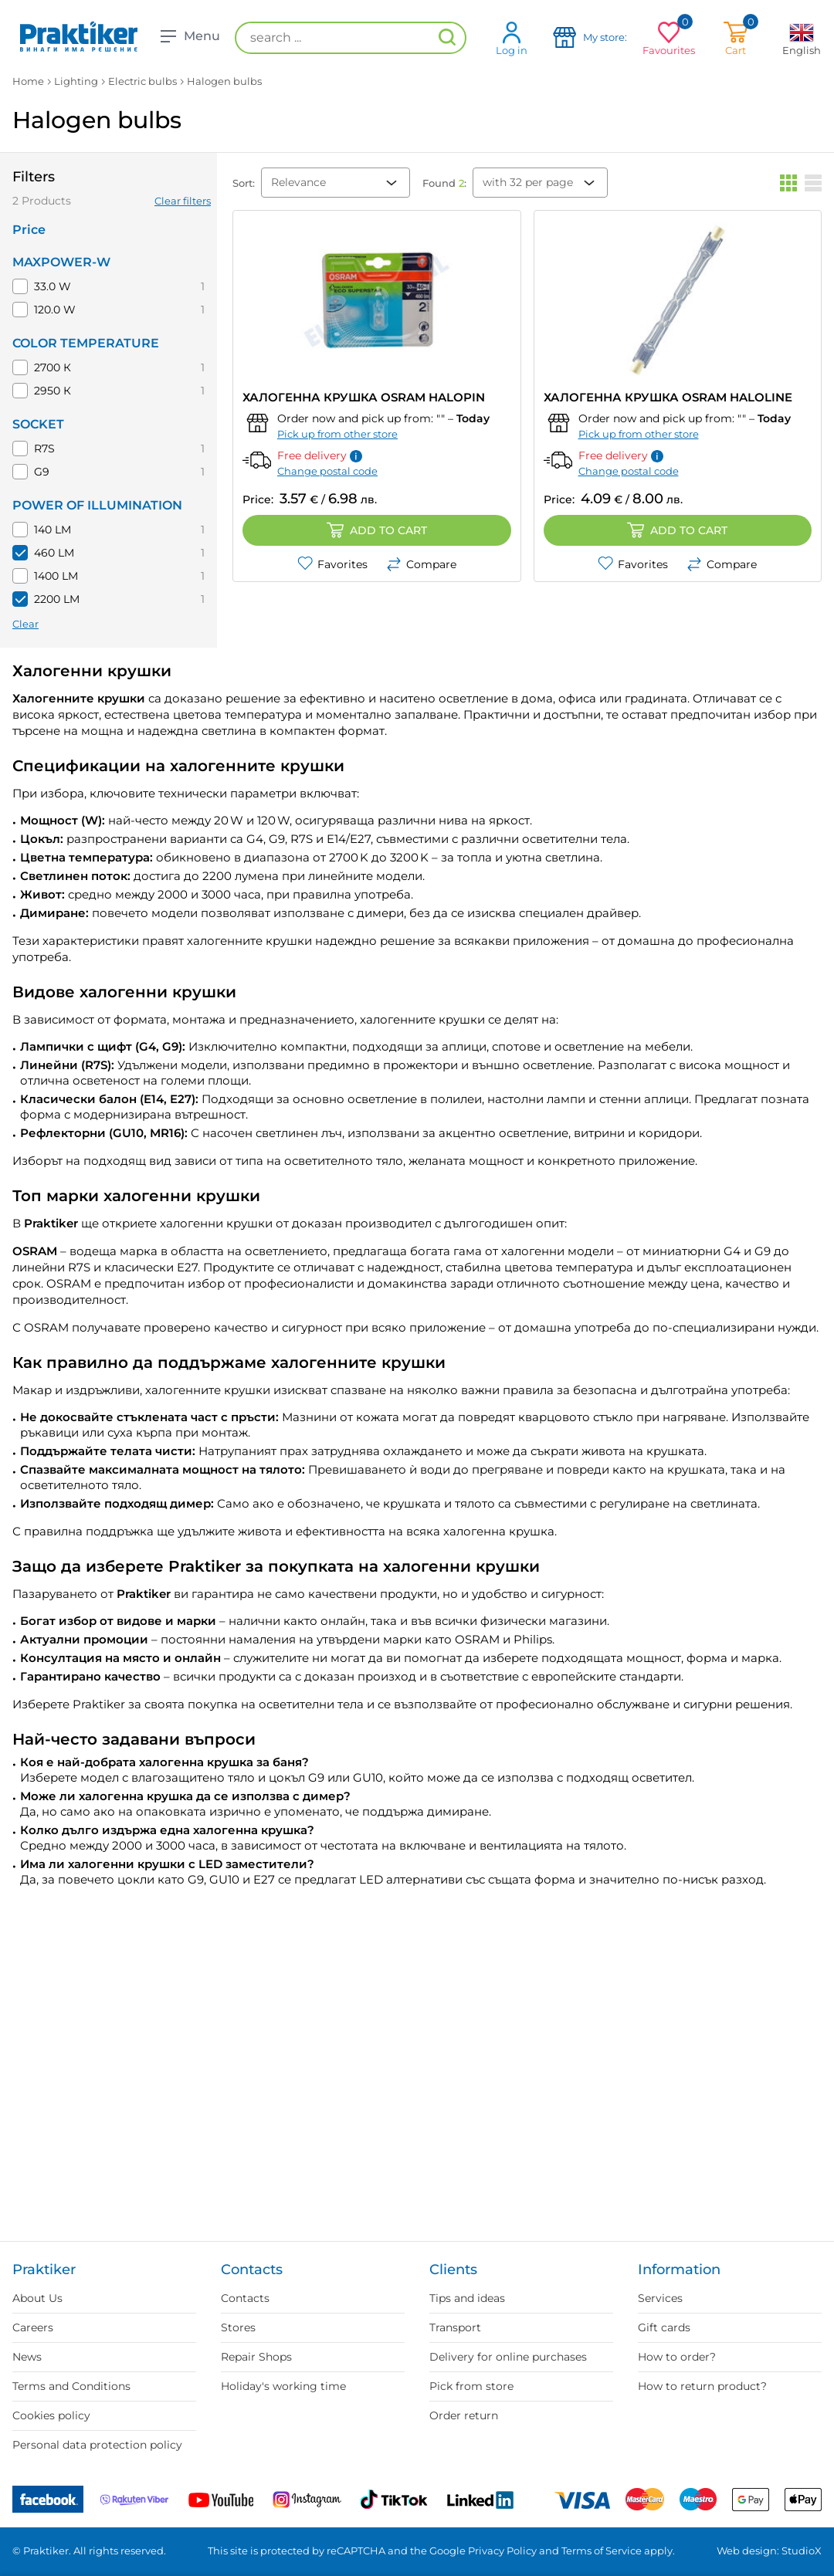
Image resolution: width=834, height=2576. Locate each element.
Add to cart (377, 530)
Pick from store (471, 2386)
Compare (421, 564)
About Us (37, 2298)
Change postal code (327, 471)
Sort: (243, 183)
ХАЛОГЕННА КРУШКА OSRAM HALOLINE (668, 397)
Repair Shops (256, 2357)
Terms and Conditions (71, 2386)
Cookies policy (51, 2415)
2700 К (52, 367)
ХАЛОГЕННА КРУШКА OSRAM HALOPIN (363, 397)
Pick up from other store (337, 434)
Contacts (245, 2298)
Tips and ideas (467, 2298)
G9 (41, 472)
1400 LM (56, 576)
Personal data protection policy (97, 2445)
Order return (463, 2415)
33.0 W (52, 286)
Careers (32, 2327)
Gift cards (664, 2327)
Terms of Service (601, 2550)
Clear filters (182, 201)
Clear (25, 624)
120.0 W (55, 309)
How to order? (677, 2357)
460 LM (54, 553)
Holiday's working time (283, 2386)
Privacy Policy (502, 2550)
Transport (455, 2327)
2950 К (52, 391)
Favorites (332, 564)
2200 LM (57, 599)
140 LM (52, 530)
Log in (511, 38)
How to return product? (702, 2386)
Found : (444, 183)
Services (660, 2298)
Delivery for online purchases (508, 2357)
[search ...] (350, 38)
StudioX (801, 2550)
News (27, 2357)
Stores (238, 2327)
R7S (44, 448)
